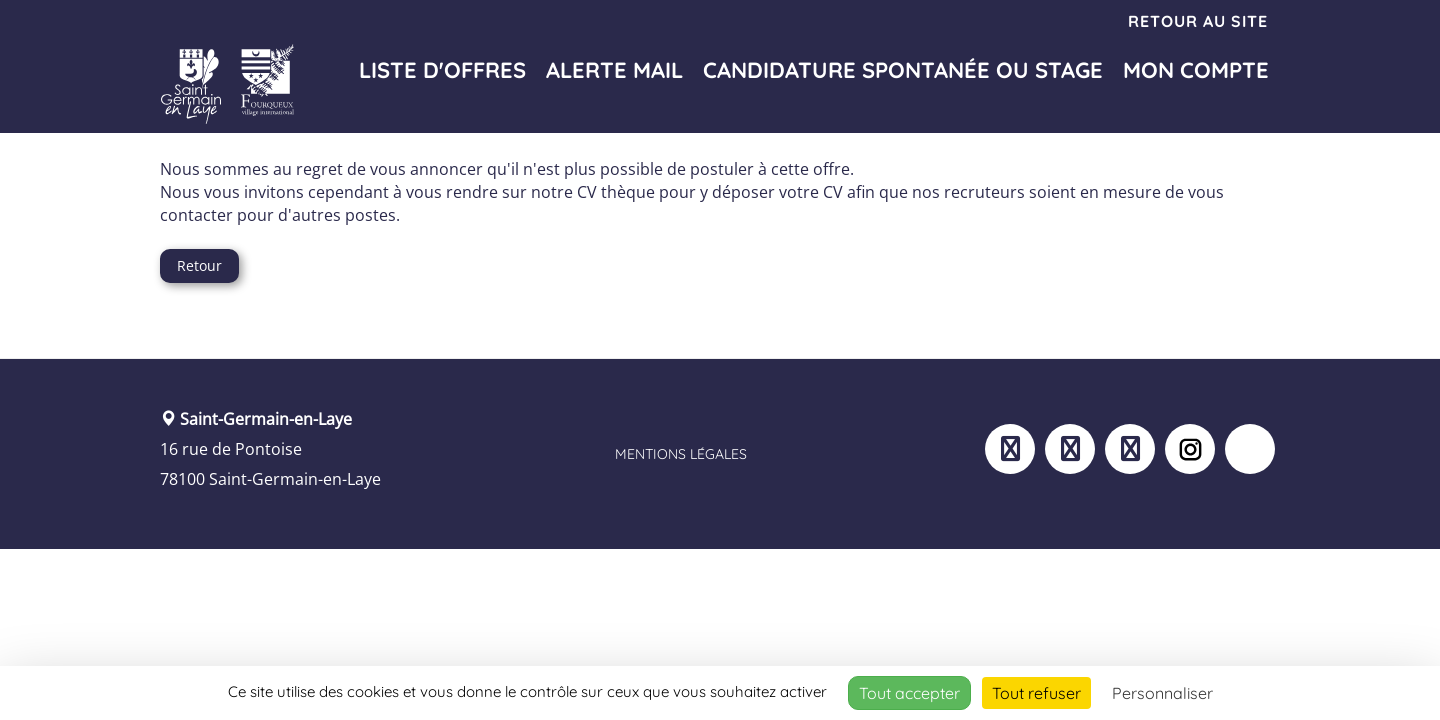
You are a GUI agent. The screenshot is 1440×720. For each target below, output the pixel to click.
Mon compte (1196, 70)
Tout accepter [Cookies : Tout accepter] (909, 693)
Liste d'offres (442, 70)
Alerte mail (614, 70)
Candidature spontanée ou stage (903, 70)
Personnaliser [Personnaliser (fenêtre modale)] (1162, 693)
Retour (199, 265)
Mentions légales (681, 454)
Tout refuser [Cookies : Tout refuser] (1036, 693)
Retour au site (1198, 21)
